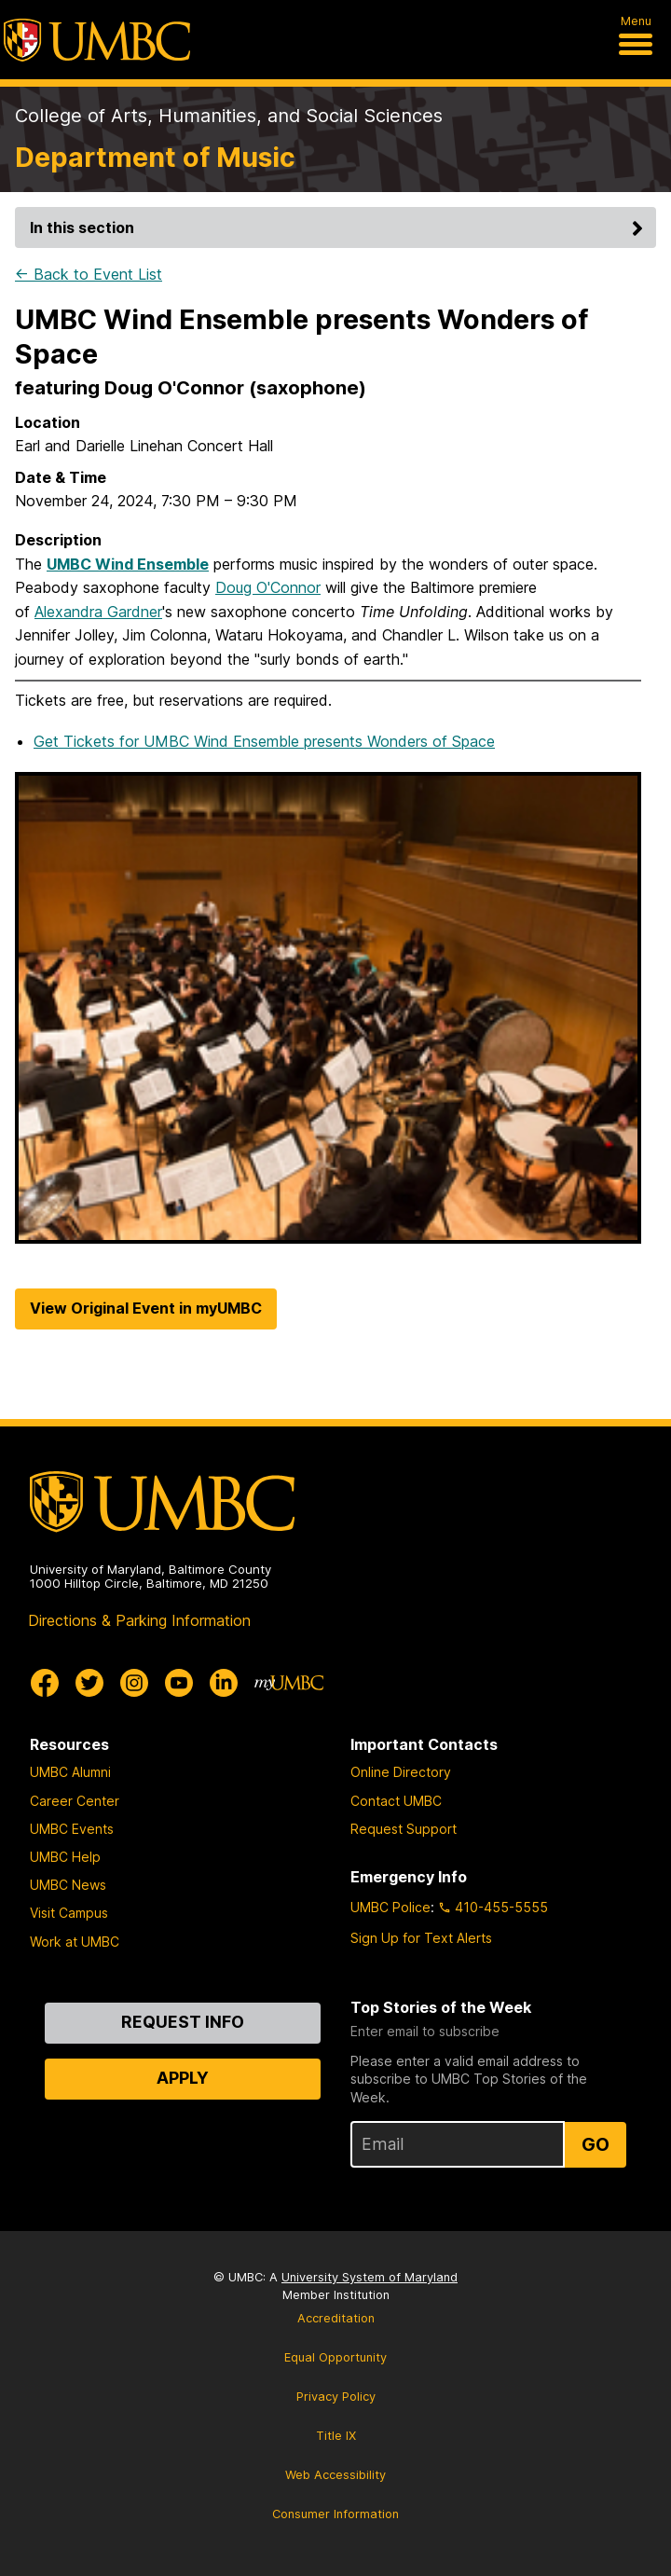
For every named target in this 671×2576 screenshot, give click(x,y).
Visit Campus (69, 1913)
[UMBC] (97, 40)
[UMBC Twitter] (89, 1682)
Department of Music (155, 157)
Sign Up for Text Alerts (421, 1938)
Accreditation (336, 2318)
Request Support (403, 1829)
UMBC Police (390, 1907)
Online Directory (400, 1772)
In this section (339, 227)
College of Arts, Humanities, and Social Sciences (229, 115)
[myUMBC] (289, 1682)
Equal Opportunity (335, 2357)
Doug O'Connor (268, 587)
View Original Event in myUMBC (146, 1308)
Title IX (336, 2436)
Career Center (74, 1801)
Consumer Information (335, 2514)
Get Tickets (264, 741)
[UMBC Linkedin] (223, 1682)
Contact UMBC (396, 1801)
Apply (183, 2077)
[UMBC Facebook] (44, 1682)
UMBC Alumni (70, 1772)
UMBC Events (72, 1829)
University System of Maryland (369, 2277)
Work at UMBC (74, 1941)
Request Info (182, 2022)
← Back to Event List (88, 274)
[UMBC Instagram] (134, 1682)
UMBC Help (65, 1857)
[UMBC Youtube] (178, 1682)
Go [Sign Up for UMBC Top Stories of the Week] (595, 2144)
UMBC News (68, 1885)
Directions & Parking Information (139, 1620)
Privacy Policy (336, 2397)
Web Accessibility (335, 2475)
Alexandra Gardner (98, 611)
